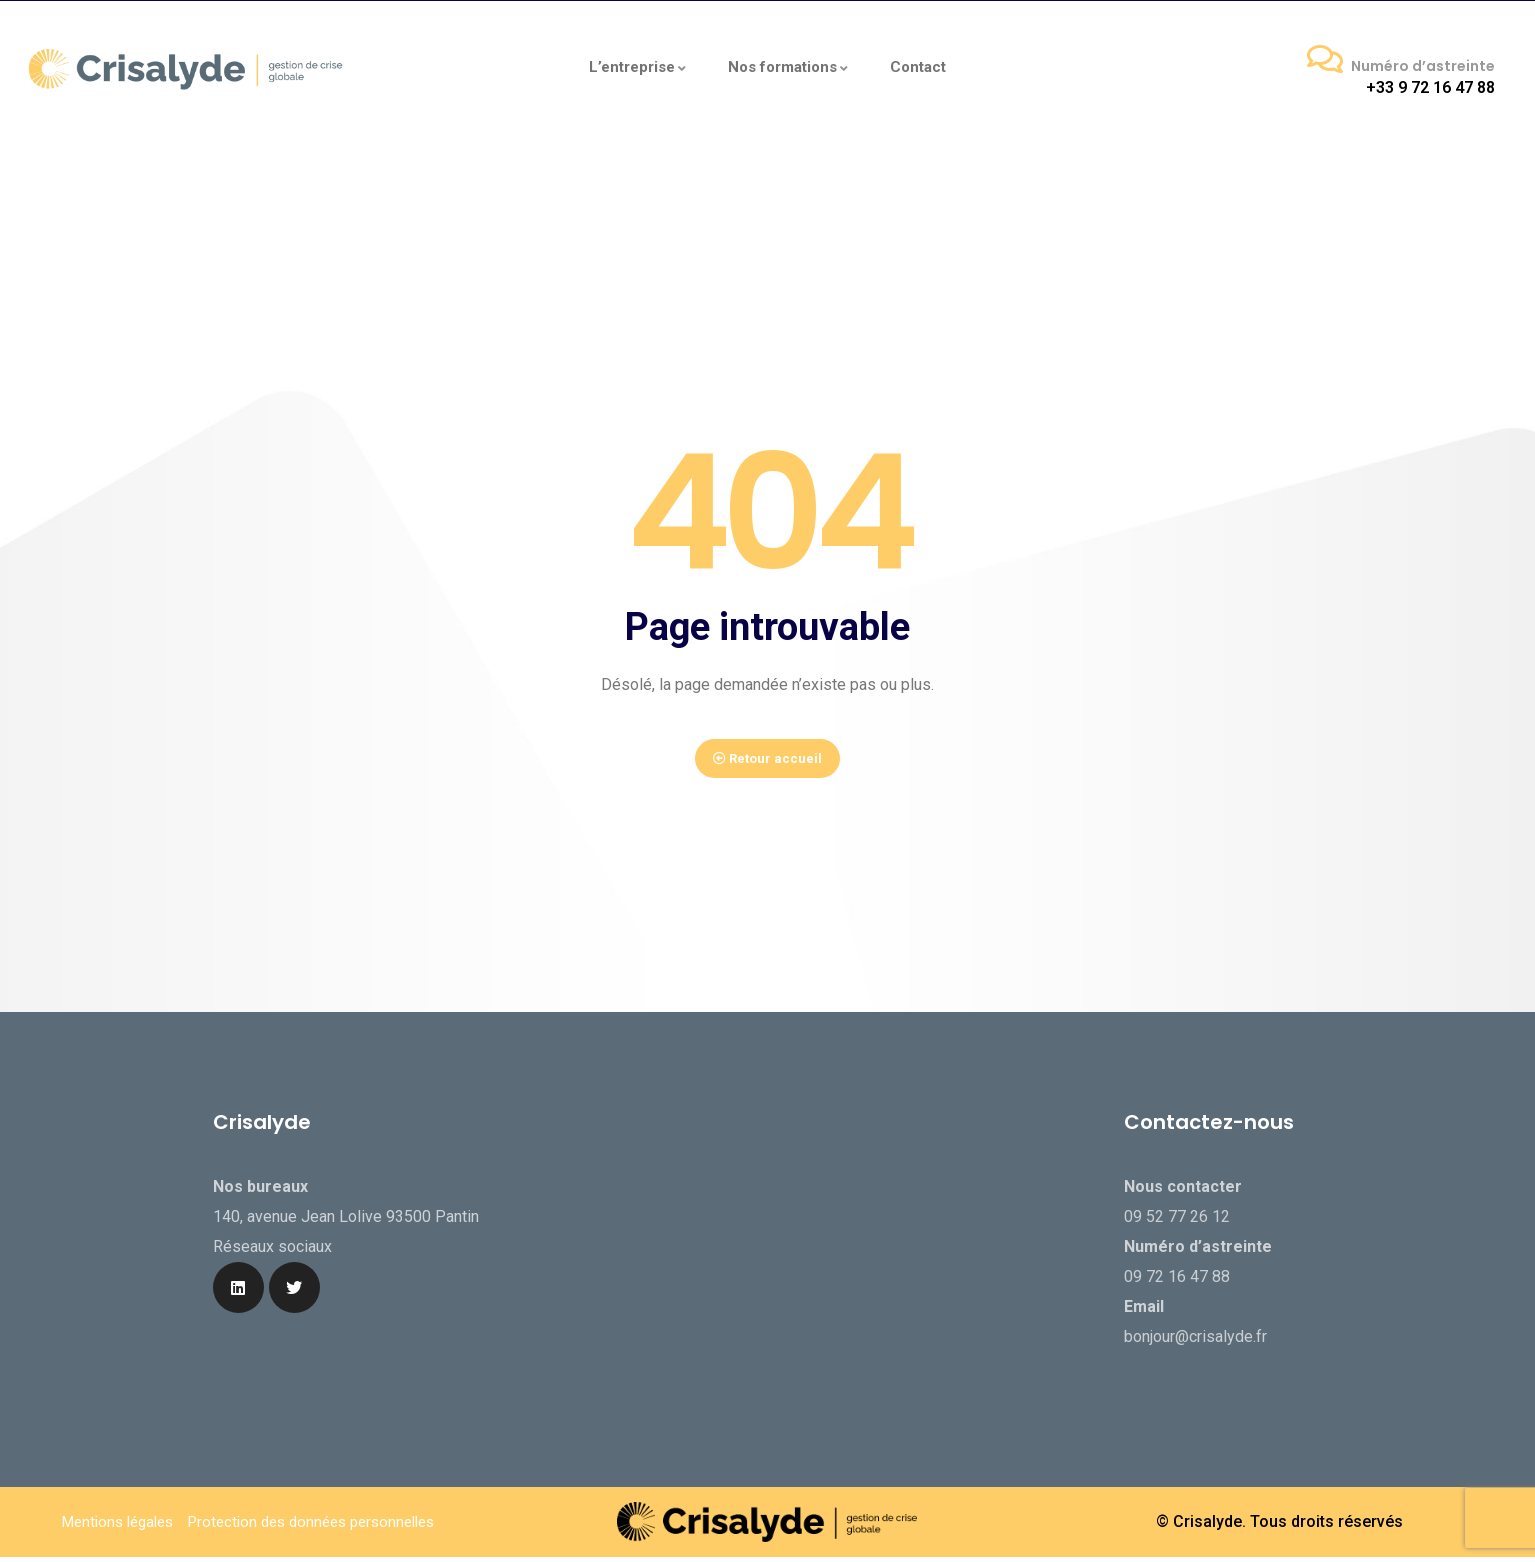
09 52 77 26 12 (1177, 1233)
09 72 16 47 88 (1177, 1293)
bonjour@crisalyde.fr (1195, 1353)
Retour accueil (768, 767)
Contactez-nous (1209, 1139)
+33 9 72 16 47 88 (1430, 87)
